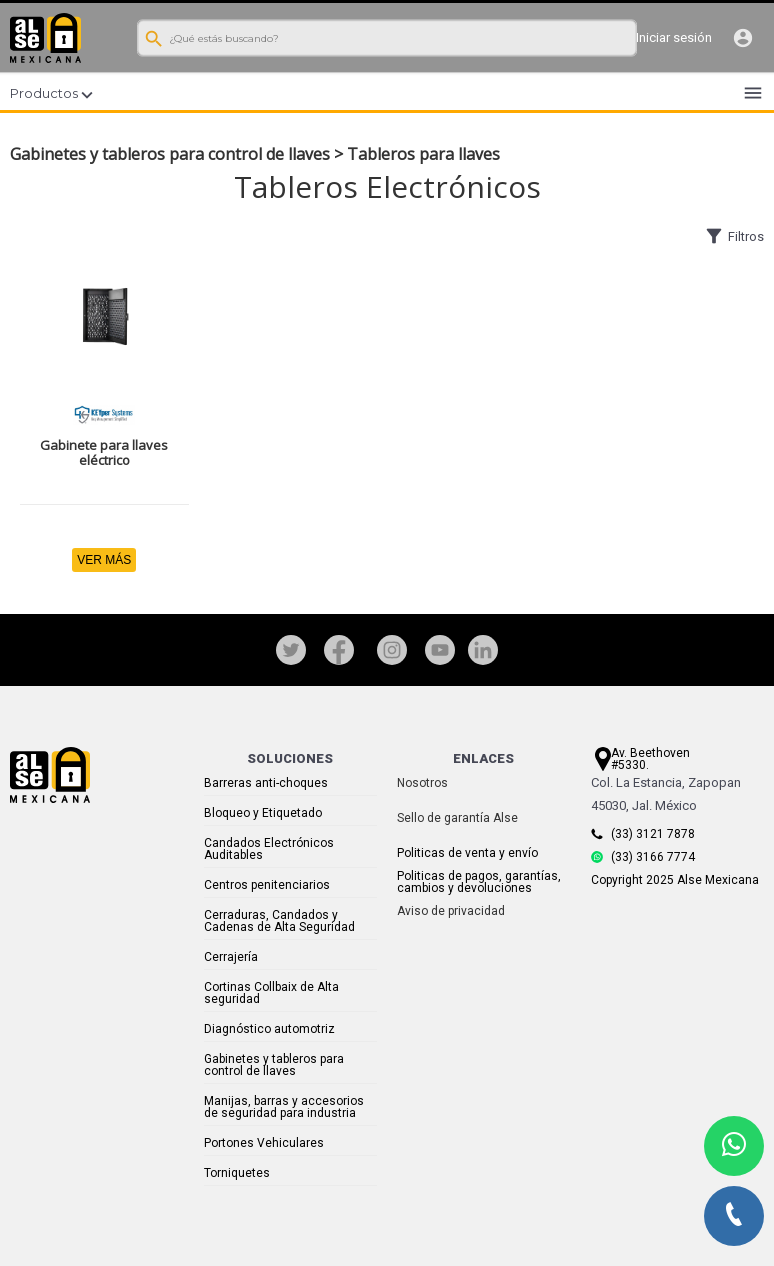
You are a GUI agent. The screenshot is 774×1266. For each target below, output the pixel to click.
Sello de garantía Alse (457, 818)
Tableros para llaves (423, 154)
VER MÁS (104, 560)
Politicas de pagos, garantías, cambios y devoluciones (479, 882)
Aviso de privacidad (451, 911)
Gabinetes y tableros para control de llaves (170, 154)
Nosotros (422, 783)
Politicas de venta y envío (467, 853)
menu (753, 93)
